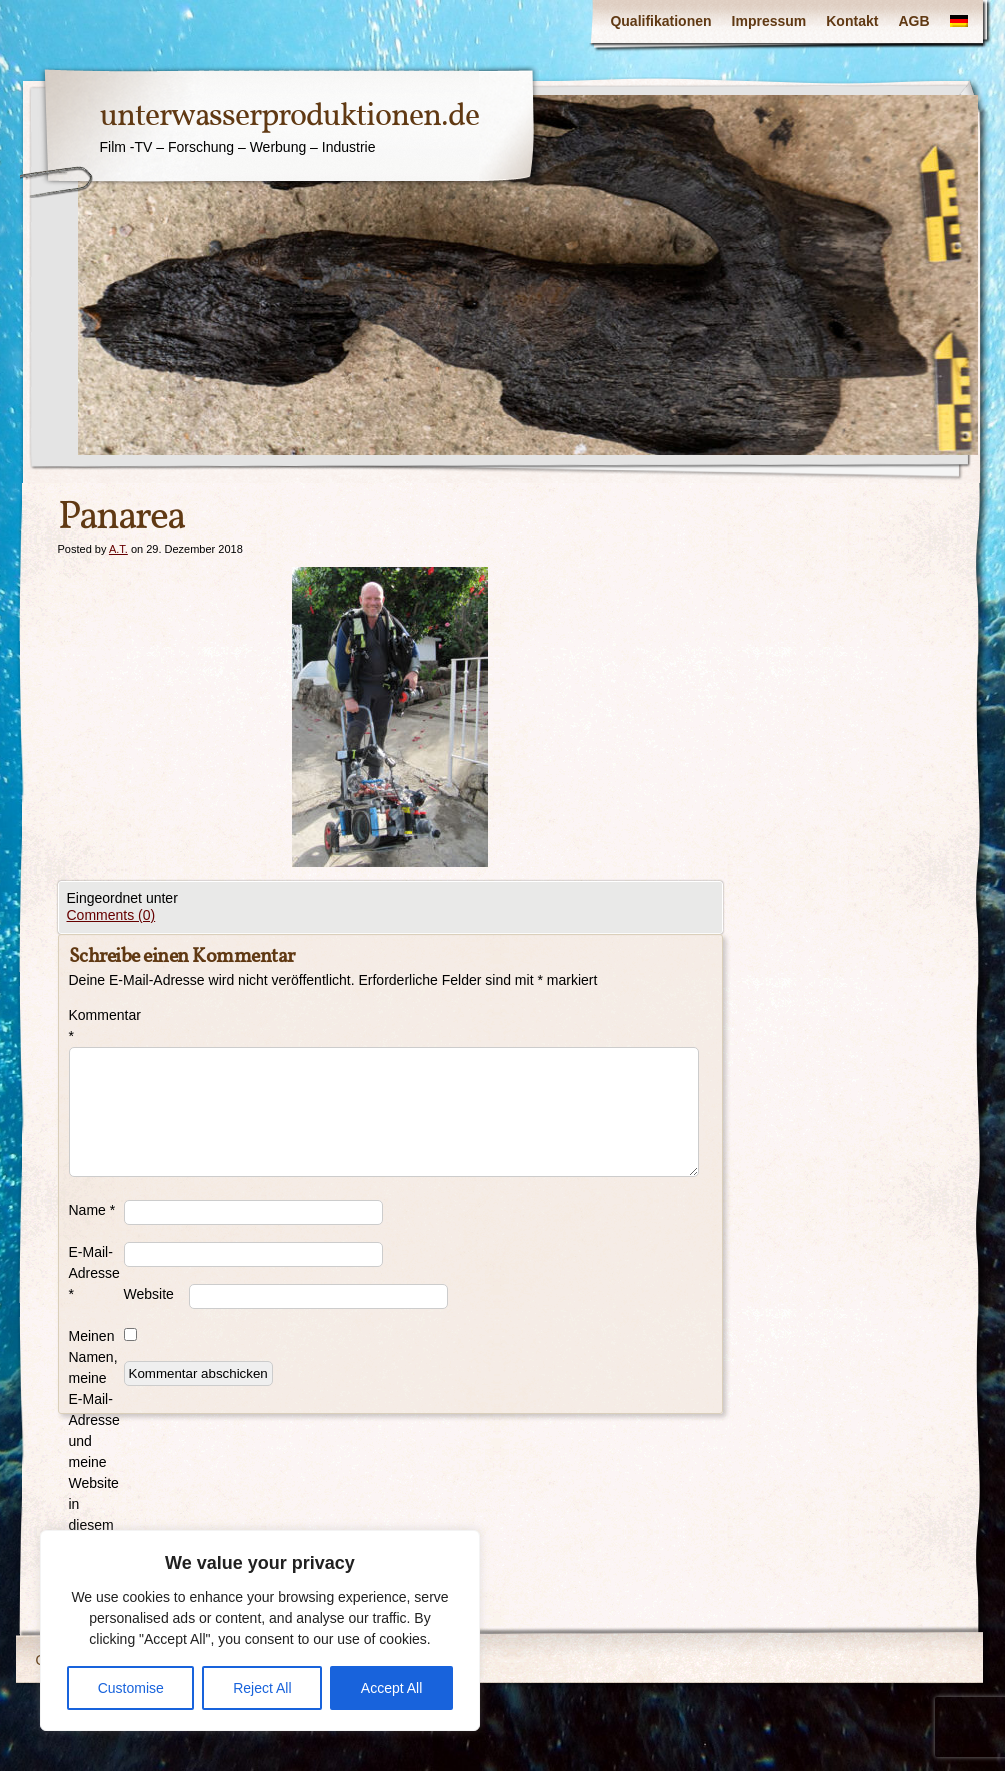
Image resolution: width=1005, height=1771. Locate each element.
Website (149, 1294)
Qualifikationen (660, 21)
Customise (131, 1688)
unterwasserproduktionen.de (289, 117)
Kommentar (96, 1025)
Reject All (262, 1688)
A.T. (118, 549)
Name (92, 1210)
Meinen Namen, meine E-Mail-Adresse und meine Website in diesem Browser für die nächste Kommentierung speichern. (96, 1483)
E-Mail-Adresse (94, 1273)
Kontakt (852, 21)
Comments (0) (111, 915)
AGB (913, 21)
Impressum (769, 21)
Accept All (391, 1688)
